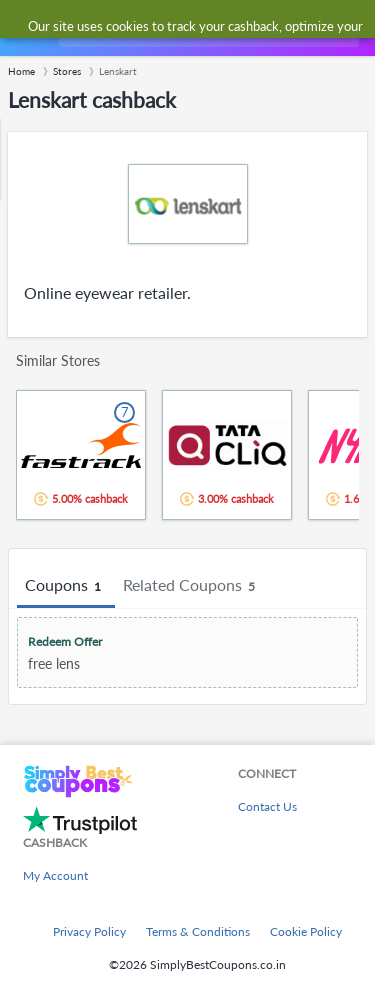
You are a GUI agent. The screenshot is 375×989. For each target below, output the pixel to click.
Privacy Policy (89, 931)
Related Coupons (192, 586)
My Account (55, 875)
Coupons (66, 586)
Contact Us (267, 806)
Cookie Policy (306, 931)
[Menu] (25, 28)
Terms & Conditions (198, 931)
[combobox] (207, 28)
